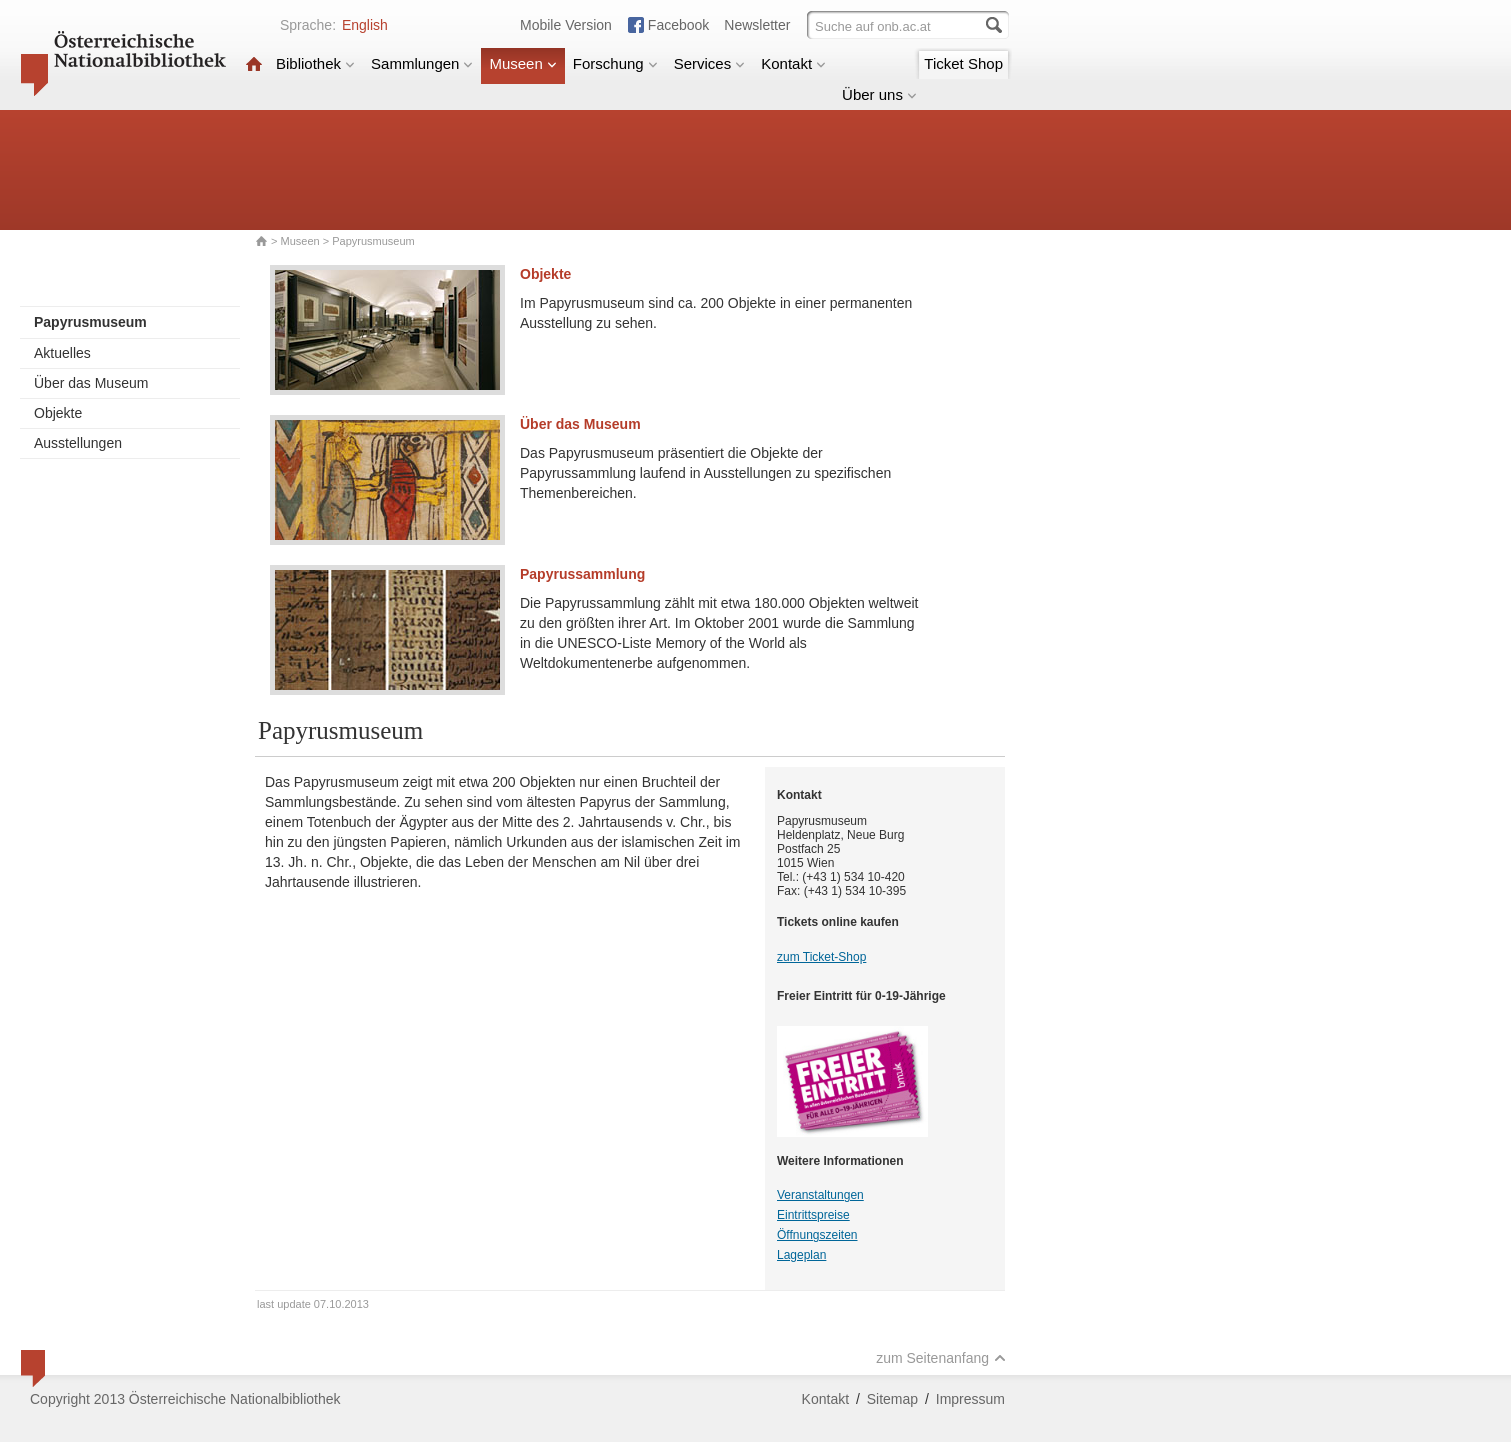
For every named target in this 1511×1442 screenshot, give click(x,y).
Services (710, 63)
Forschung (615, 63)
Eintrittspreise (813, 1215)
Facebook (678, 25)
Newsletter (757, 25)
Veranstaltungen (820, 1195)
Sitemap (892, 1399)
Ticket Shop (963, 63)
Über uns (879, 94)
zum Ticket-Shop (821, 957)
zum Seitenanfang (941, 1358)
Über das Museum (91, 383)
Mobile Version (566, 25)
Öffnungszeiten (817, 1235)
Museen (522, 63)
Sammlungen (422, 63)
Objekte (58, 413)
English (365, 25)
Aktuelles (62, 353)
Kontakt (793, 63)
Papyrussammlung (582, 574)
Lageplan (801, 1255)
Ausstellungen (78, 443)
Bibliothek (315, 63)
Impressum (970, 1399)
